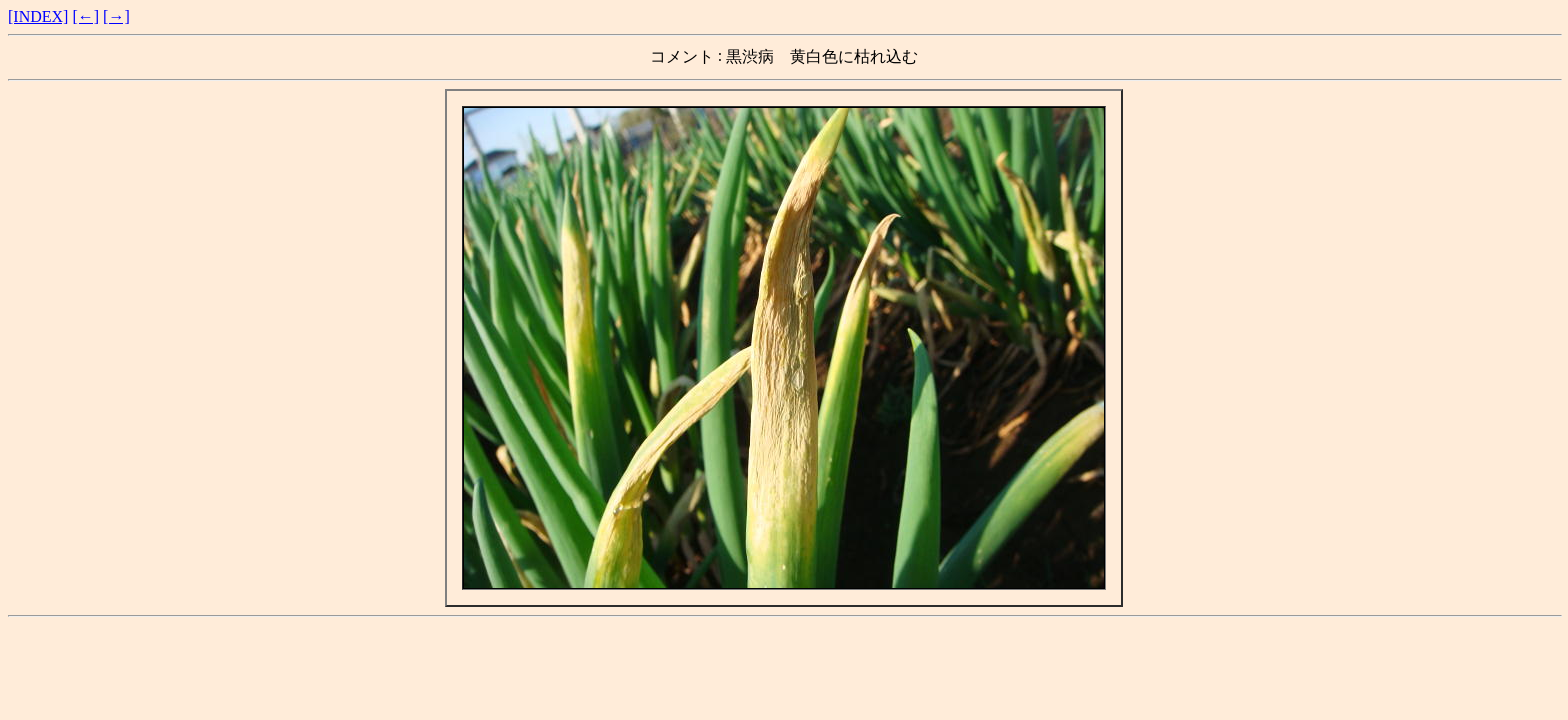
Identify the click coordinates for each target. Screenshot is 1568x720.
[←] (85, 16)
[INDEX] (38, 16)
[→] (116, 16)
